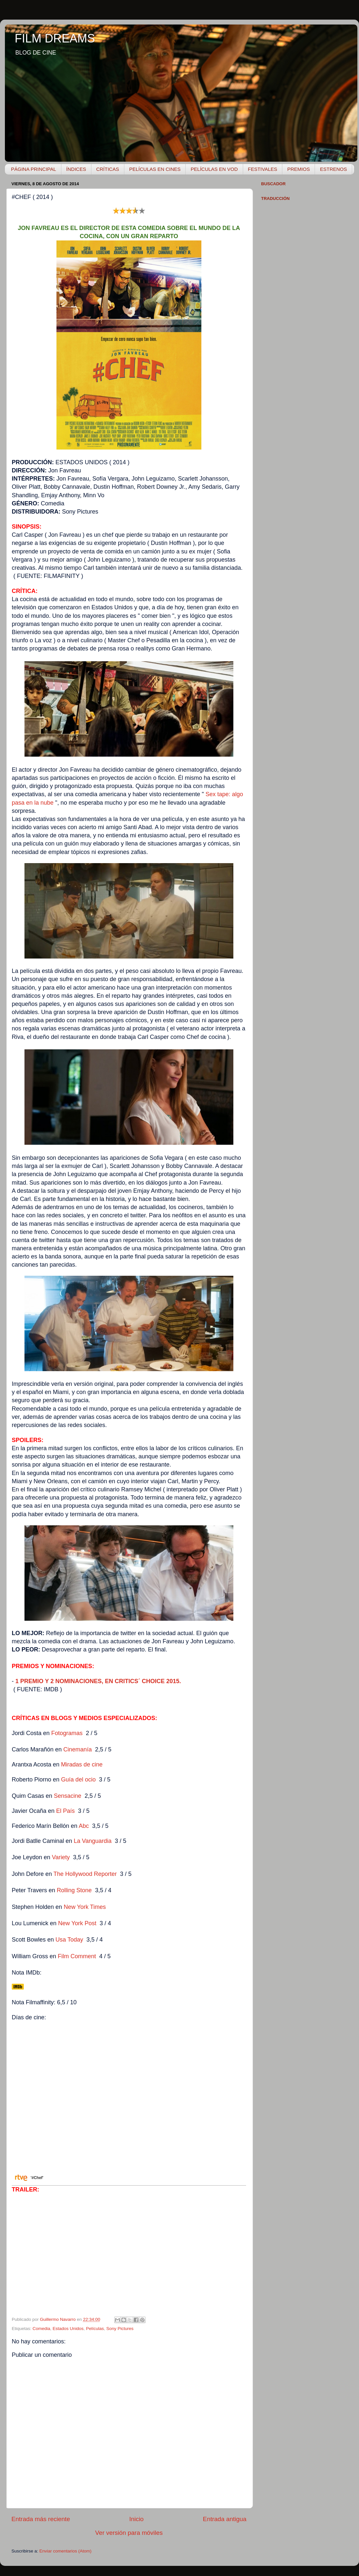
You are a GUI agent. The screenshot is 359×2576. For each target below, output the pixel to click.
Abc (84, 1826)
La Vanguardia (93, 1841)
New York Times (85, 1907)
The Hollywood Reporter (85, 1874)
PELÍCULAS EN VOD (214, 169)
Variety (61, 1857)
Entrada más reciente (40, 2519)
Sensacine (67, 1796)
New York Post (77, 1923)
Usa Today (69, 1939)
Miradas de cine (81, 1764)
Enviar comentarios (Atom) (65, 2551)
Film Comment (77, 1956)
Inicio (136, 2519)
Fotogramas (67, 1733)
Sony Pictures (119, 2328)
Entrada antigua (224, 2519)
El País (65, 1811)
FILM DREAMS (55, 38)
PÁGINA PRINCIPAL (33, 169)
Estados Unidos (68, 2328)
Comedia (41, 2328)
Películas (95, 2328)
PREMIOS (298, 169)
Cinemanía (77, 1749)
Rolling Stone (74, 1890)
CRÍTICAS (107, 169)
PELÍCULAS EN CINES (155, 169)
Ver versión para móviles (129, 2532)
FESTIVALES (262, 169)
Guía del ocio (78, 1779)
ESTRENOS (333, 169)
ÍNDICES (76, 169)
